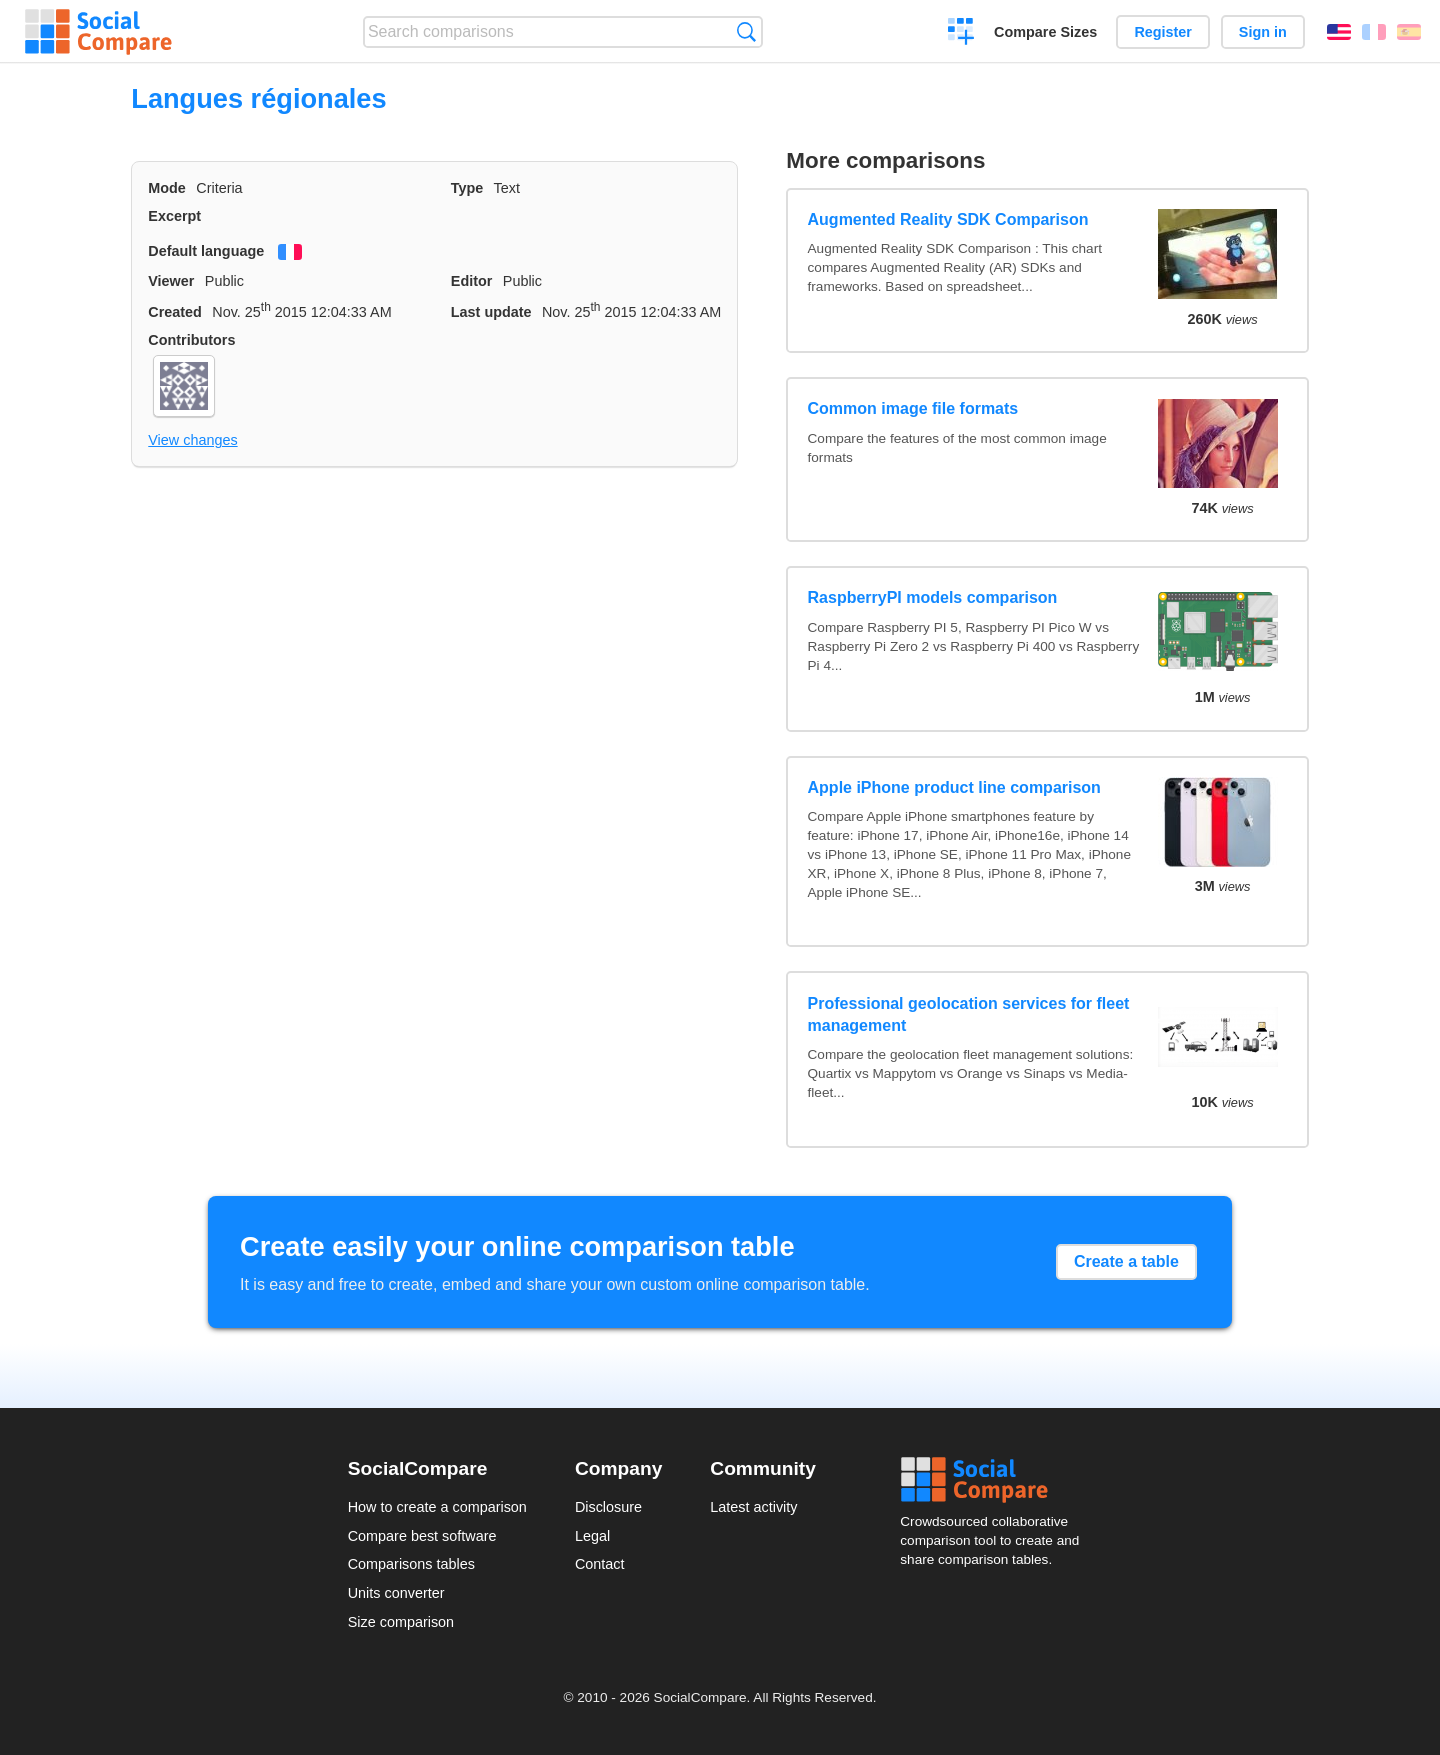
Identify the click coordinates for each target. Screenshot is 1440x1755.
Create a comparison (961, 34)
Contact (600, 1564)
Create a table (1126, 1261)
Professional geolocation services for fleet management (969, 1014)
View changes (192, 440)
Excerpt (174, 216)
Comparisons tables (411, 1564)
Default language (206, 251)
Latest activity (753, 1507)
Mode (167, 188)
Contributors (191, 340)
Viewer (171, 281)
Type (467, 188)
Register (1163, 32)
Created (175, 312)
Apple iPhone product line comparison (954, 787)
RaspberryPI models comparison (933, 597)
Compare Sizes (1045, 32)
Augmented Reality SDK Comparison (948, 219)
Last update (491, 312)
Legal (592, 1536)
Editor (472, 281)
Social (996, 1480)
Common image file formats (913, 408)
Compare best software (422, 1536)
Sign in (1263, 32)
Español (1409, 32)
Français (1374, 32)
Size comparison (401, 1622)
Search (746, 31)
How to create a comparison (437, 1507)
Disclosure (608, 1507)
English (1339, 32)
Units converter (396, 1593)
